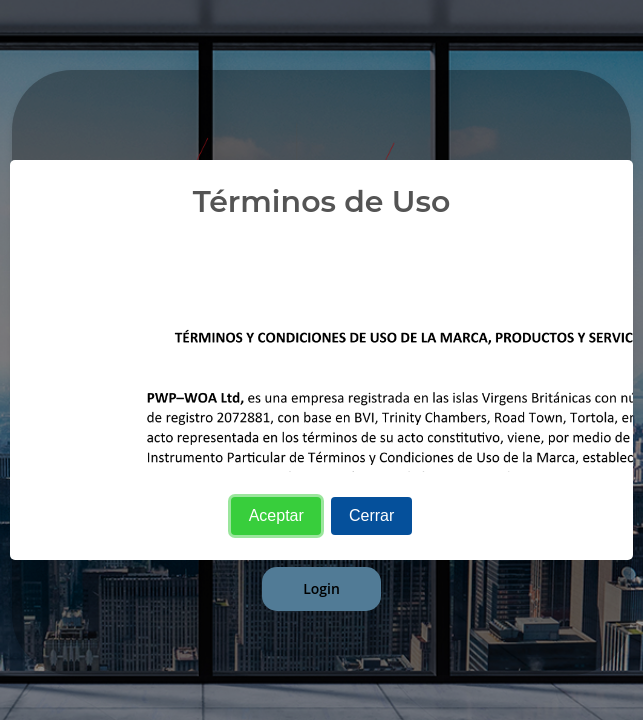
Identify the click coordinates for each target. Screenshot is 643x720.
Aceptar (276, 515)
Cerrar (371, 515)
